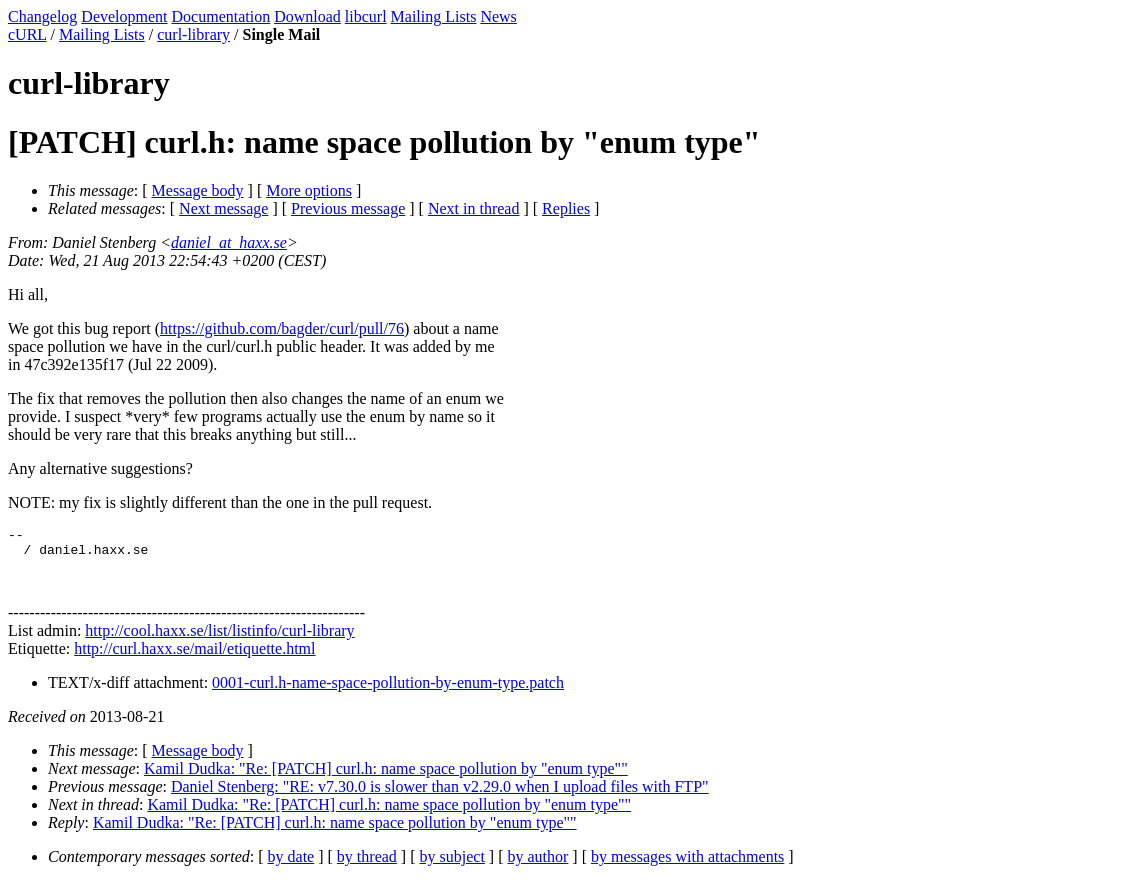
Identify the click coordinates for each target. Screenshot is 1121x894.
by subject (452, 868)
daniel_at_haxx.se (229, 242)
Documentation (221, 16)
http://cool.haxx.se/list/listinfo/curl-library (219, 642)
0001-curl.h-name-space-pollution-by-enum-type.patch (388, 694)
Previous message (348, 208)
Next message (223, 208)
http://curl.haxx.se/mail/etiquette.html (194, 660)
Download (307, 16)
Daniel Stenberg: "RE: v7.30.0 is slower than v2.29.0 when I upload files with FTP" (440, 798)
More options (309, 190)
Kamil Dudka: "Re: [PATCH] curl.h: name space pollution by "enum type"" (386, 780)
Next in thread (474, 208)
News (498, 16)
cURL (27, 34)
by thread (367, 868)
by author (537, 868)
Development (124, 16)
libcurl (366, 16)
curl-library (193, 34)
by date (291, 868)
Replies (566, 208)
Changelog (42, 16)
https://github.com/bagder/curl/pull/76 (282, 328)
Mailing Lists (434, 16)
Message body (198, 190)
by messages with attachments (687, 868)
